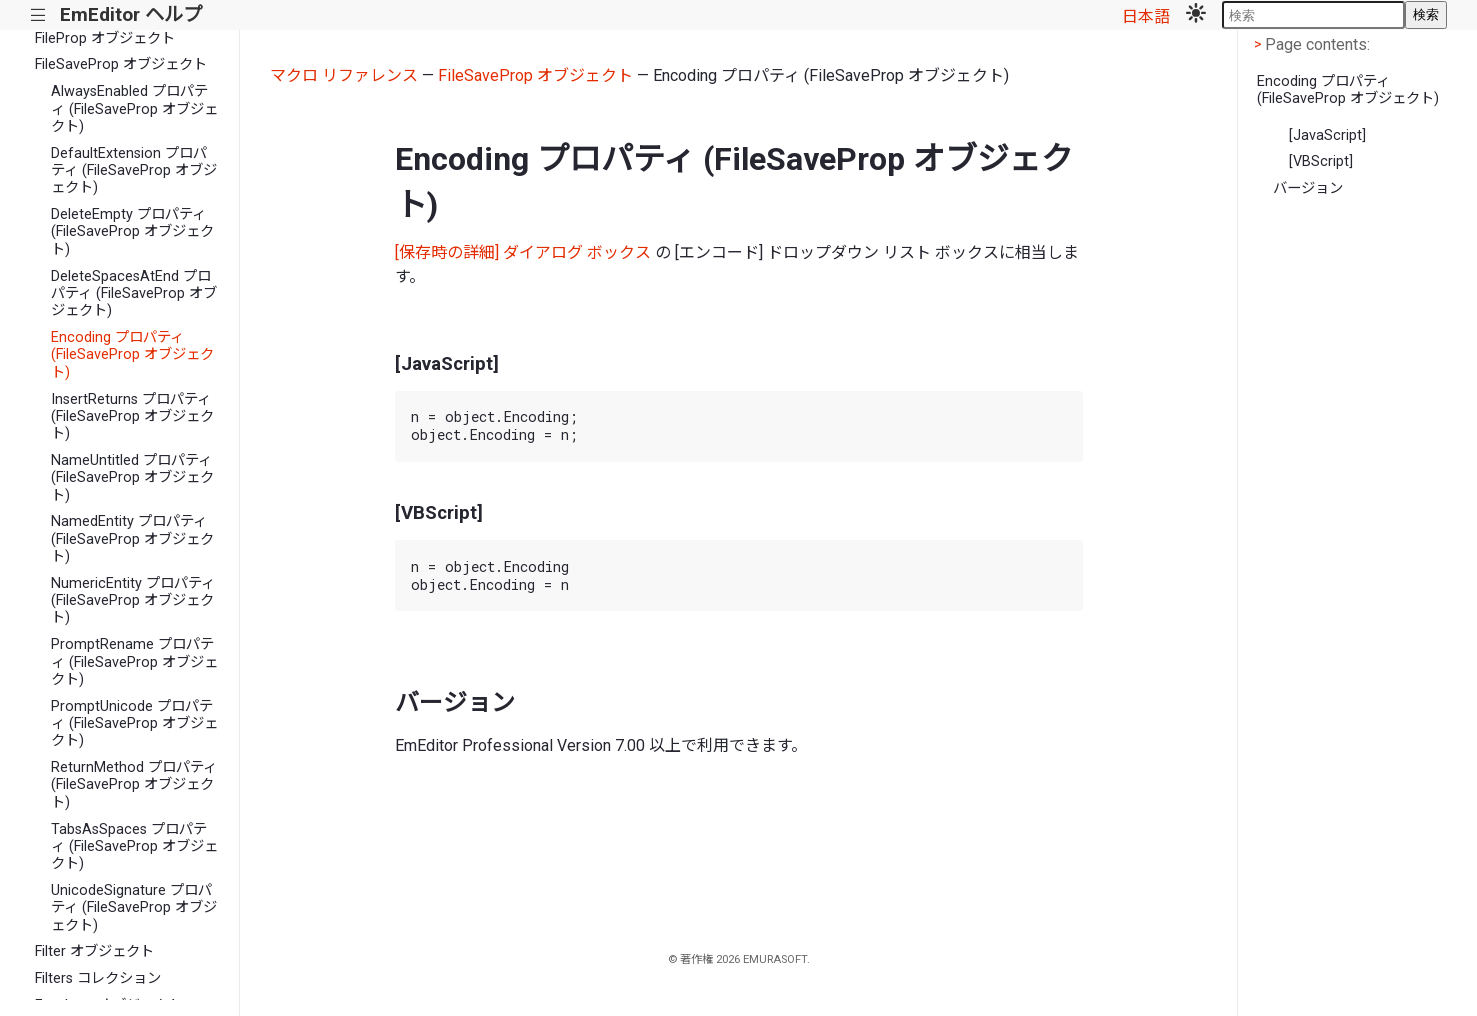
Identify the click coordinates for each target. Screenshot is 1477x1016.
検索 (1426, 14)
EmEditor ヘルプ (131, 14)
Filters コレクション (98, 978)
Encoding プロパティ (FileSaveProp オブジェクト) (132, 355)
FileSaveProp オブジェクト (121, 64)
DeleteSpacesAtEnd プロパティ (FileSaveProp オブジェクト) (134, 294)
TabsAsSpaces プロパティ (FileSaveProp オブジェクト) (134, 847)
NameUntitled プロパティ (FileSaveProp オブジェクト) (132, 478)
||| (38, 15)
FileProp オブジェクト (105, 38)
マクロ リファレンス (344, 75)
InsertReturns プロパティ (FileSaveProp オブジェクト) (132, 417)
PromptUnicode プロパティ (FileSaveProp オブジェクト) (134, 724)
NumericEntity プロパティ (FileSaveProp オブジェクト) (133, 601)
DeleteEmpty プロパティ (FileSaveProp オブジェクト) (132, 232)
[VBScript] (1321, 161)
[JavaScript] (1327, 135)
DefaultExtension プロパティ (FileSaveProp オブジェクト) (134, 171)
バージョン (1308, 188)
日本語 (1146, 16)
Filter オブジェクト (94, 951)
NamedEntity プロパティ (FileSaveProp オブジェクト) (132, 539)
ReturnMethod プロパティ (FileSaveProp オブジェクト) (134, 785)
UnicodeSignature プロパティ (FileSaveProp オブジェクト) (134, 908)
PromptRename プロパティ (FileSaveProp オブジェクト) (134, 662)
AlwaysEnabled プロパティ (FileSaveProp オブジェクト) (134, 109)
